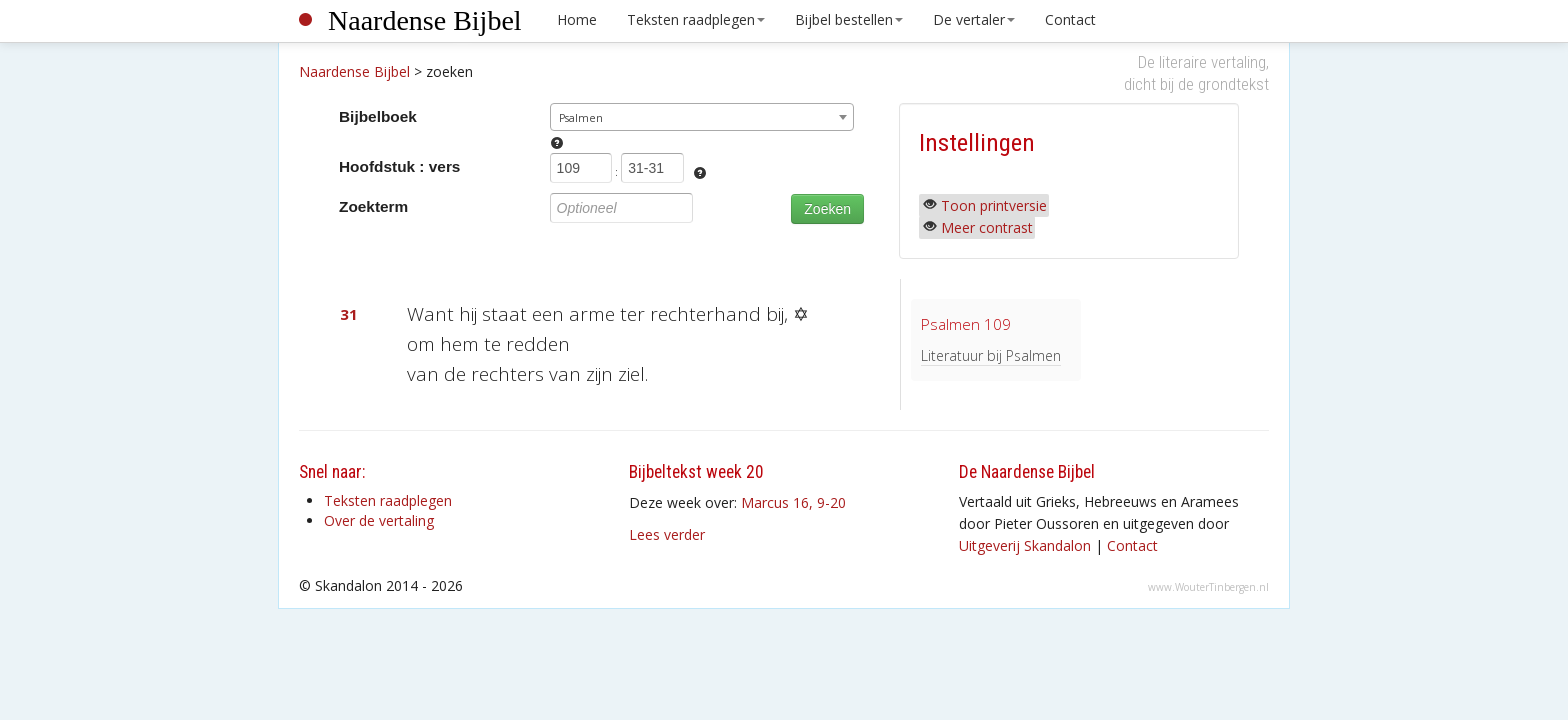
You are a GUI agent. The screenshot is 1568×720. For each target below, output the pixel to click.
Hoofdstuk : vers (399, 166)
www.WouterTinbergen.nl (1208, 587)
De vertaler (974, 19)
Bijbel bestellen (849, 19)
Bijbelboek (378, 116)
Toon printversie (994, 205)
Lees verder (667, 534)
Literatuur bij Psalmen (991, 355)
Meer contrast (987, 227)
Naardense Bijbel (425, 20)
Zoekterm (373, 206)
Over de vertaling (379, 520)
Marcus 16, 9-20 (793, 502)
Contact (1070, 19)
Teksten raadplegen (696, 19)
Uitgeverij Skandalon (1025, 545)
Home (577, 19)
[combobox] (702, 117)
